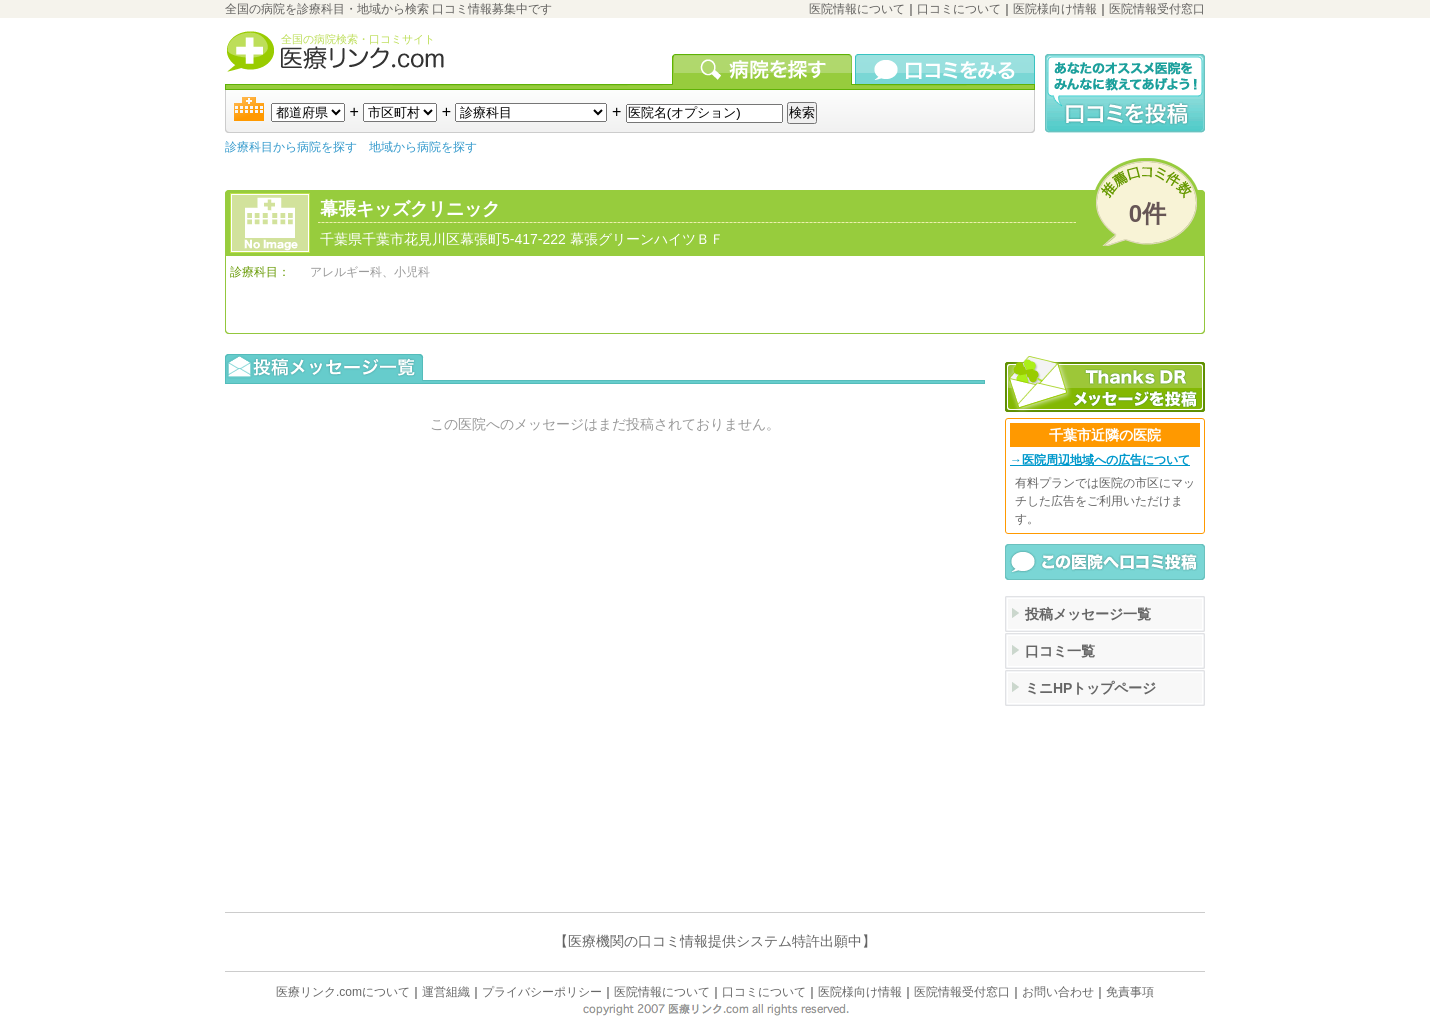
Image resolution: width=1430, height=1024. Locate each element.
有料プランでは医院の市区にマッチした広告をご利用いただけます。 (1105, 501)
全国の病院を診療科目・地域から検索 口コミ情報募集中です (388, 9)
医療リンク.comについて (343, 992)
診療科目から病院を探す (291, 147)
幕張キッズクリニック (410, 209)
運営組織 (446, 992)
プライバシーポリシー (542, 992)
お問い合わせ (1058, 992)
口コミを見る (945, 69)
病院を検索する (763, 69)
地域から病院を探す (423, 147)
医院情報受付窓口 (1157, 9)
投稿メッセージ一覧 (1088, 614)
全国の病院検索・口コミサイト (358, 39)
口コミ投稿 (1125, 93)
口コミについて (959, 9)
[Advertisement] (1105, 807)
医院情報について (857, 9)
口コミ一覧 (1060, 651)
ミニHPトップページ (1090, 688)
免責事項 (1130, 992)
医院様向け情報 (1055, 9)
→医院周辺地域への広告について (1100, 460)
